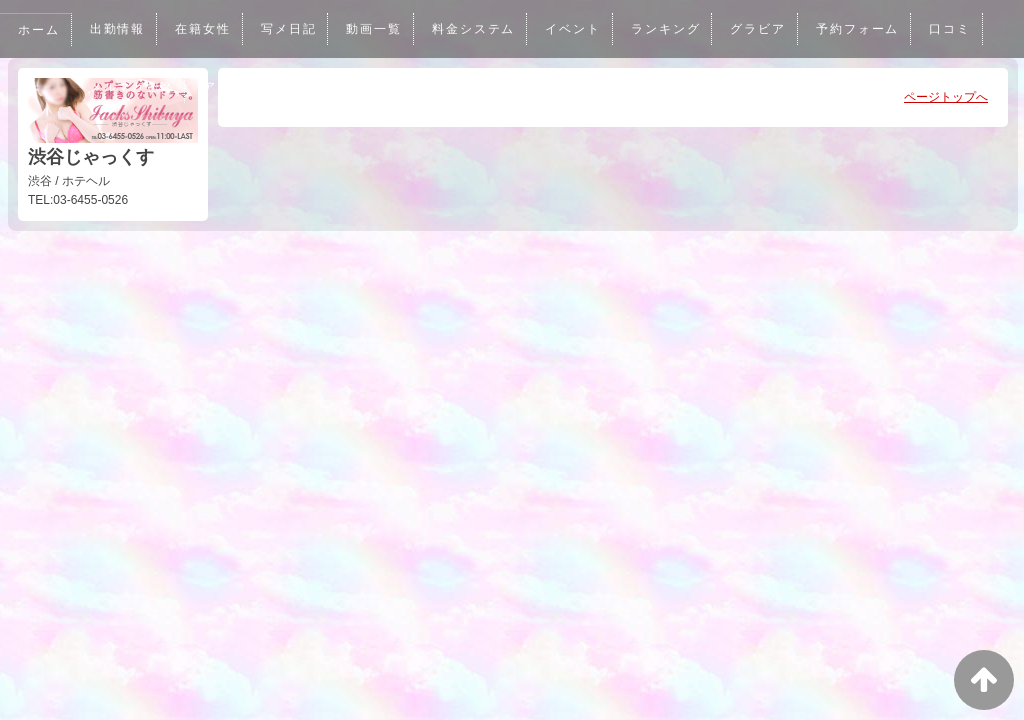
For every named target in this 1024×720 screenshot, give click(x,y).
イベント (579, 29)
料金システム (478, 29)
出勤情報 (118, 29)
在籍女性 (205, 29)
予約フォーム (866, 29)
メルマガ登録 (132, 87)
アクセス (233, 87)
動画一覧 (378, 29)
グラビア (766, 29)
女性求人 (319, 87)
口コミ (960, 29)
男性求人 (406, 87)
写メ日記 (291, 29)
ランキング (672, 29)
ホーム (39, 30)
